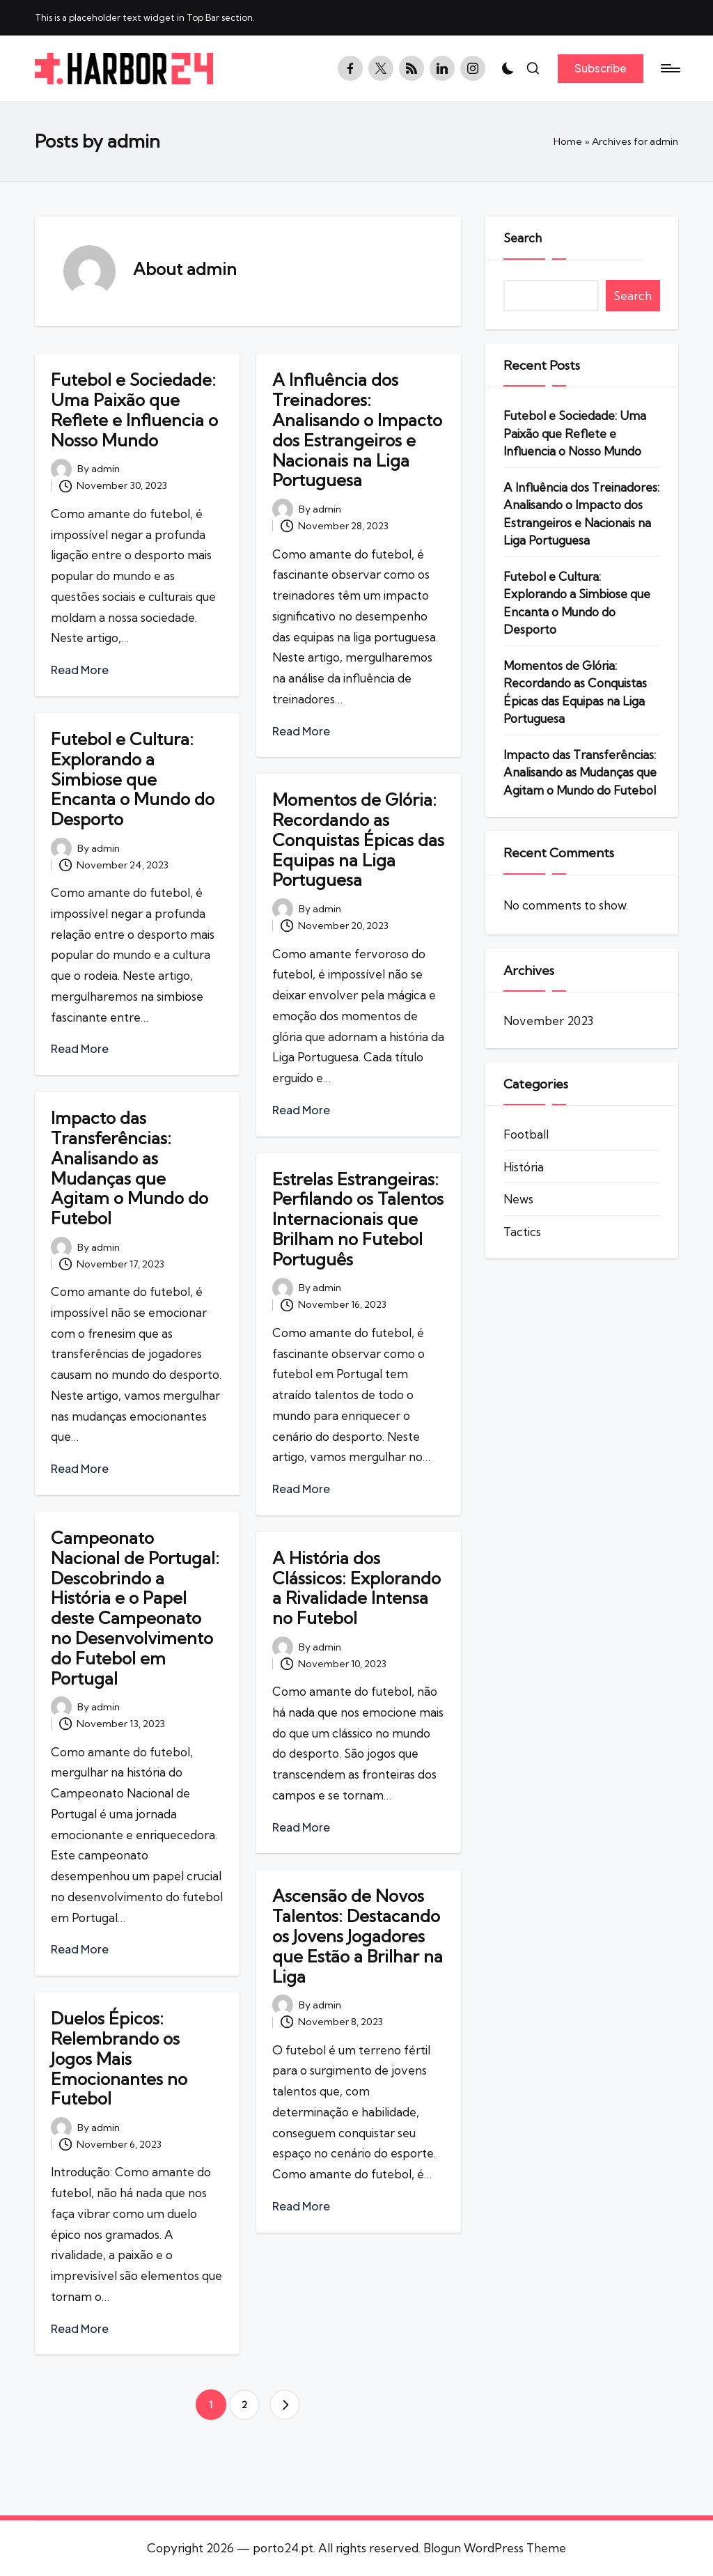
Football (526, 1134)
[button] (600, 68)
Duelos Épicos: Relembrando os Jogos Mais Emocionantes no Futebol (119, 2058)
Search (522, 238)
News (518, 1199)
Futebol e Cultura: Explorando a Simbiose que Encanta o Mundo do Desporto (132, 778)
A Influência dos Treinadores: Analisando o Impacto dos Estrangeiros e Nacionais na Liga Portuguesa (357, 429)
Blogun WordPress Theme (494, 2547)
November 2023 (548, 1020)
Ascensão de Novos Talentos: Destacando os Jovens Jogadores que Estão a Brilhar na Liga (357, 1935)
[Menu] (669, 68)
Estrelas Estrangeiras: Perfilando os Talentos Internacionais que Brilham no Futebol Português (358, 1219)
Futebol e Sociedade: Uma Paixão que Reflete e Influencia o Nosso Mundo (134, 409)
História (523, 1167)
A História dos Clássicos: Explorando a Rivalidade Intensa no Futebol (356, 1587)
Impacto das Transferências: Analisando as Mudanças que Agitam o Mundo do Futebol (129, 1167)
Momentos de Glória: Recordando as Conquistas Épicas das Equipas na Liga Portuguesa (358, 839)
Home (568, 141)
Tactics (522, 1231)
